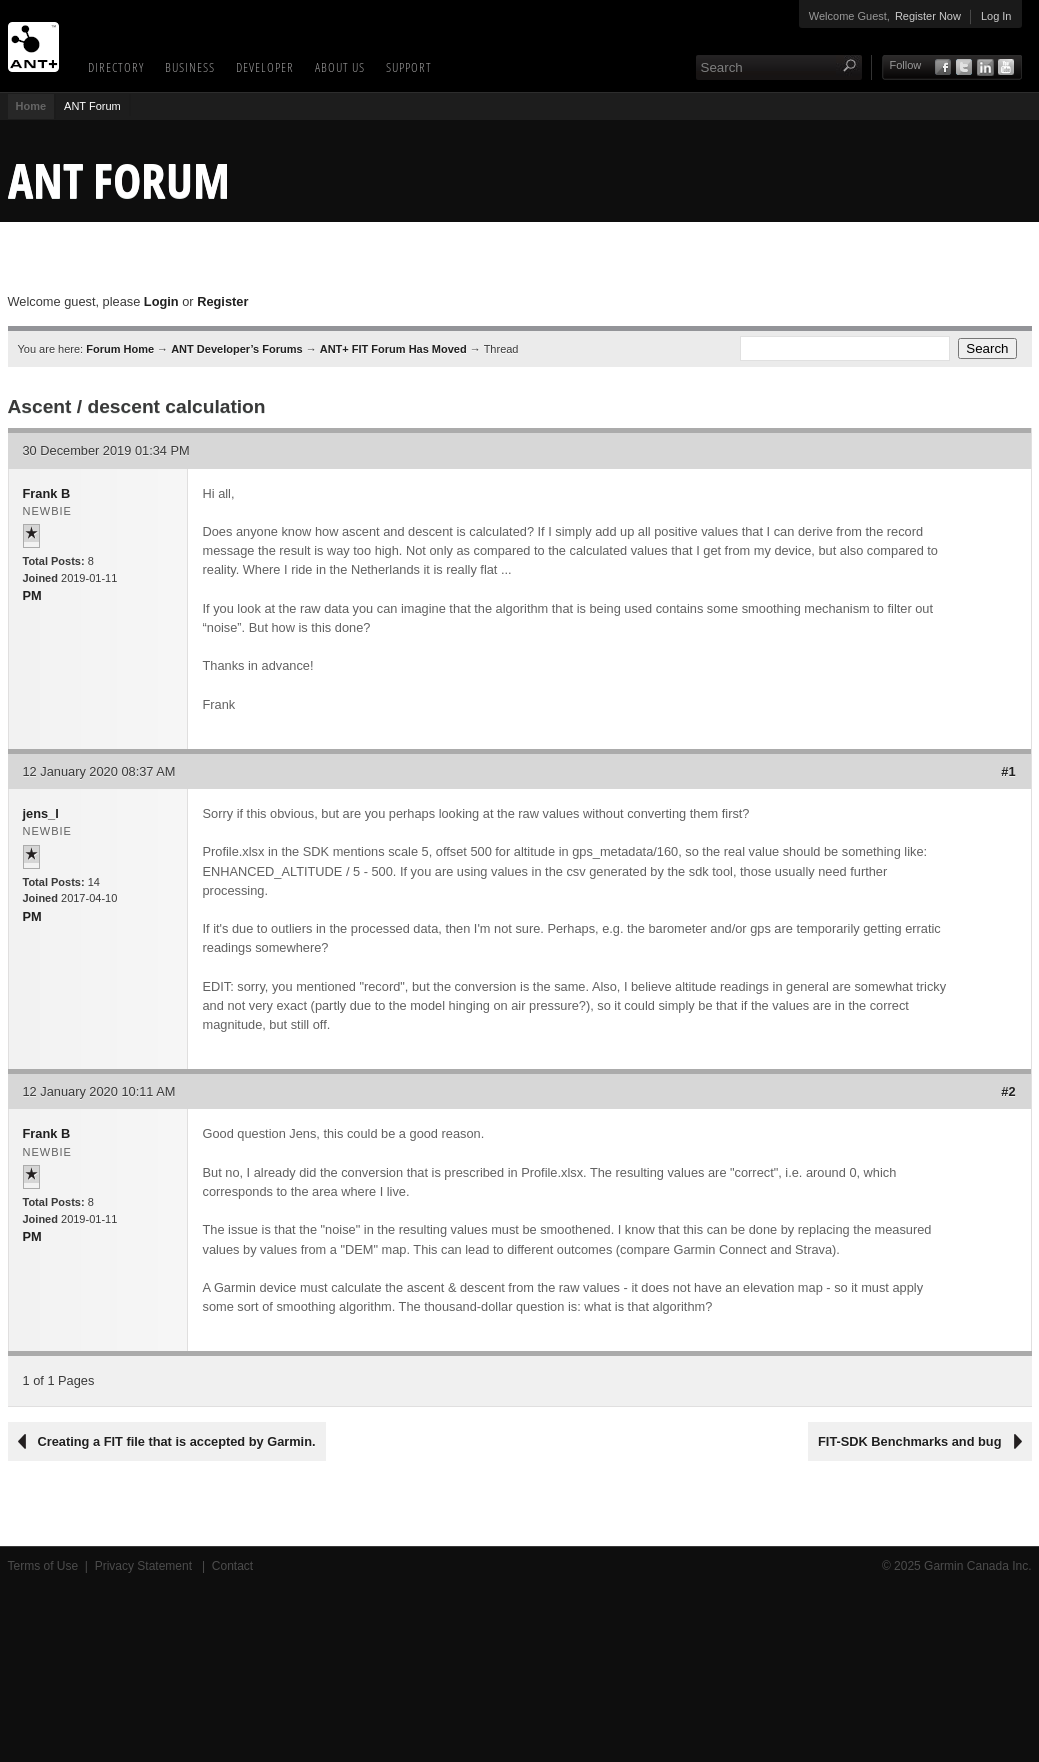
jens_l (41, 813)
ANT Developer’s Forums (236, 349)
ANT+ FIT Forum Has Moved (393, 349)
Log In (996, 16)
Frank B (47, 493)
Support (409, 67)
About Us (340, 67)
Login (161, 301)
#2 (1008, 1091)
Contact (232, 1566)
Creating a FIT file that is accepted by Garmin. (177, 1441)
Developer (265, 67)
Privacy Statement (145, 1566)
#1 (1008, 771)
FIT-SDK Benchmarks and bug (909, 1441)
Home (31, 106)
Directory (116, 67)
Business (190, 67)
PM (32, 595)
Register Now (928, 16)
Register (222, 301)
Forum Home (120, 349)
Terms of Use (43, 1566)
